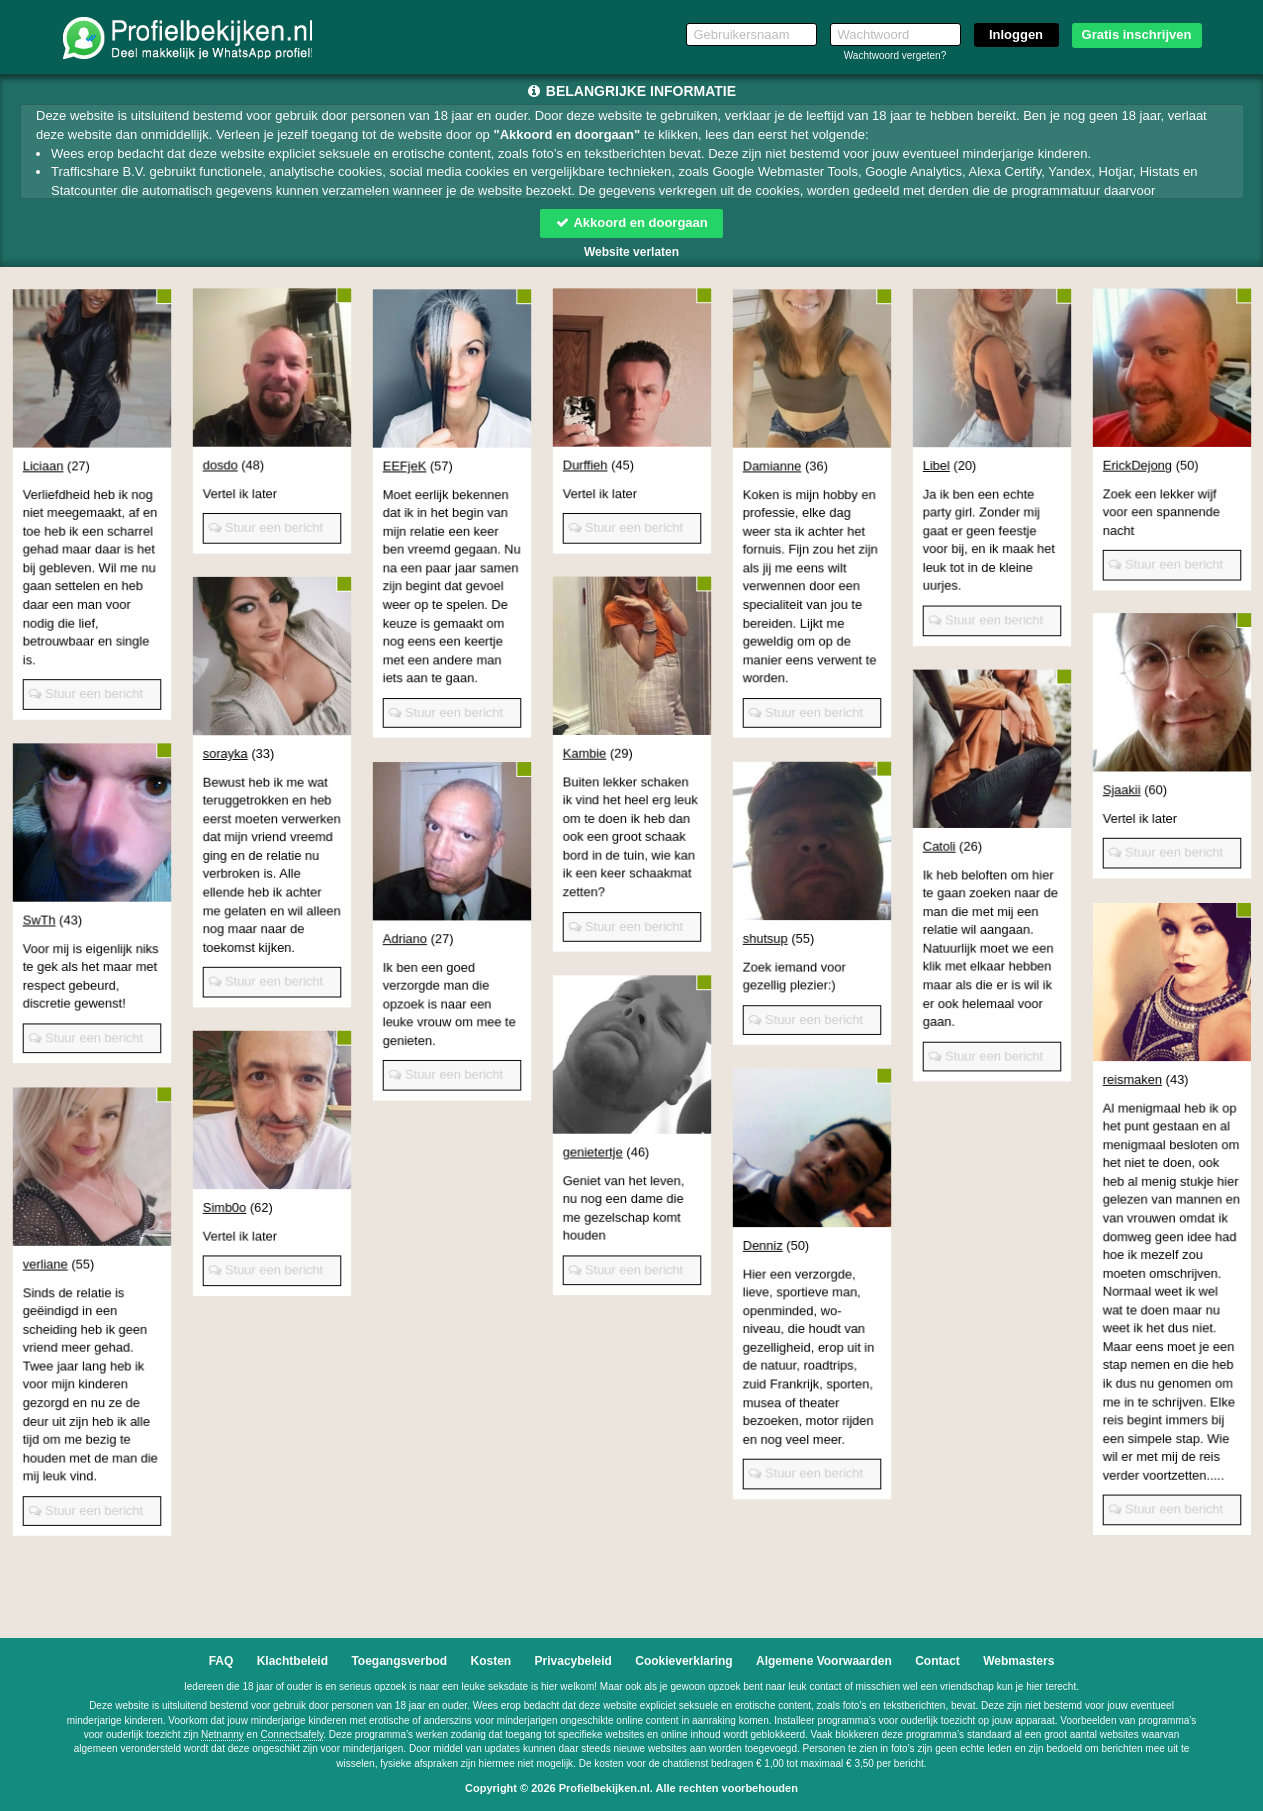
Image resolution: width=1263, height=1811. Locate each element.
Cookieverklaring (683, 1661)
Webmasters (1018, 1661)
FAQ (221, 1661)
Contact (937, 1661)
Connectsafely (292, 1734)
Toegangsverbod (399, 1661)
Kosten (491, 1661)
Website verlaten (631, 252)
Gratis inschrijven (1137, 34)
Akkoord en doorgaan (631, 222)
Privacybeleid (573, 1661)
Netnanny (222, 1734)
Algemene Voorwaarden (824, 1661)
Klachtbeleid (292, 1661)
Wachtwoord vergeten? (895, 55)
